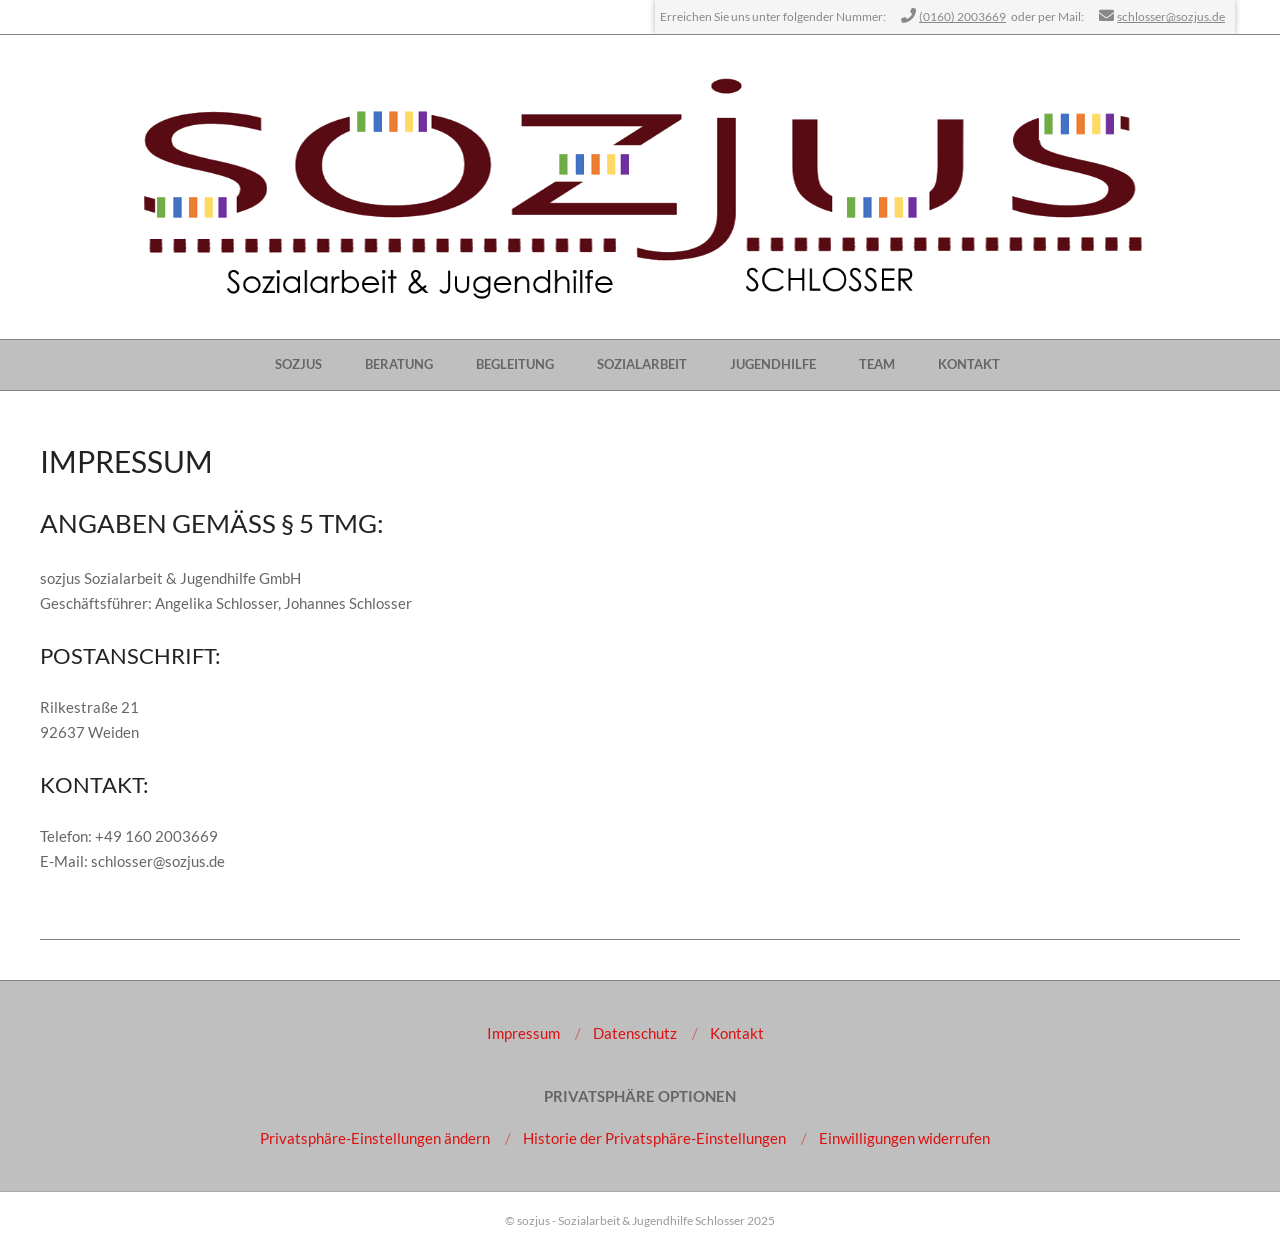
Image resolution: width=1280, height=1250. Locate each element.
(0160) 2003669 (962, 16)
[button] (375, 1138)
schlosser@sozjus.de (1171, 16)
